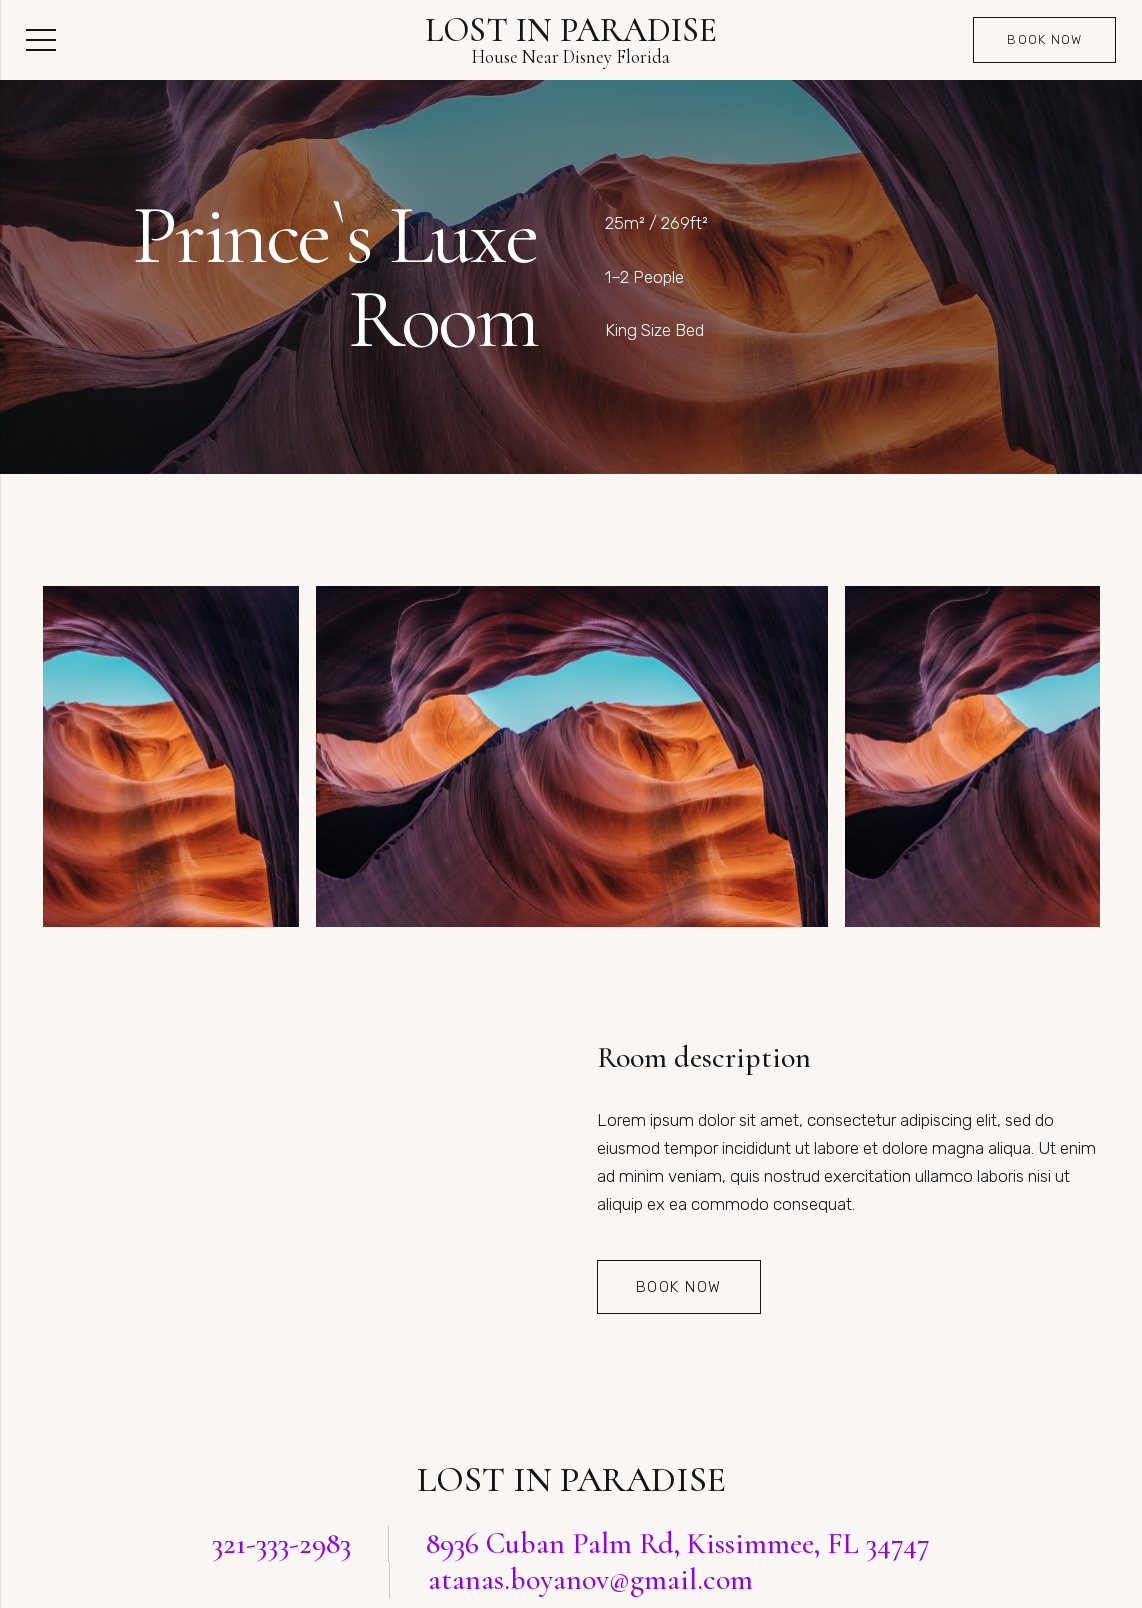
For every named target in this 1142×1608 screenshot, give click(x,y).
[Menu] (40, 40)
